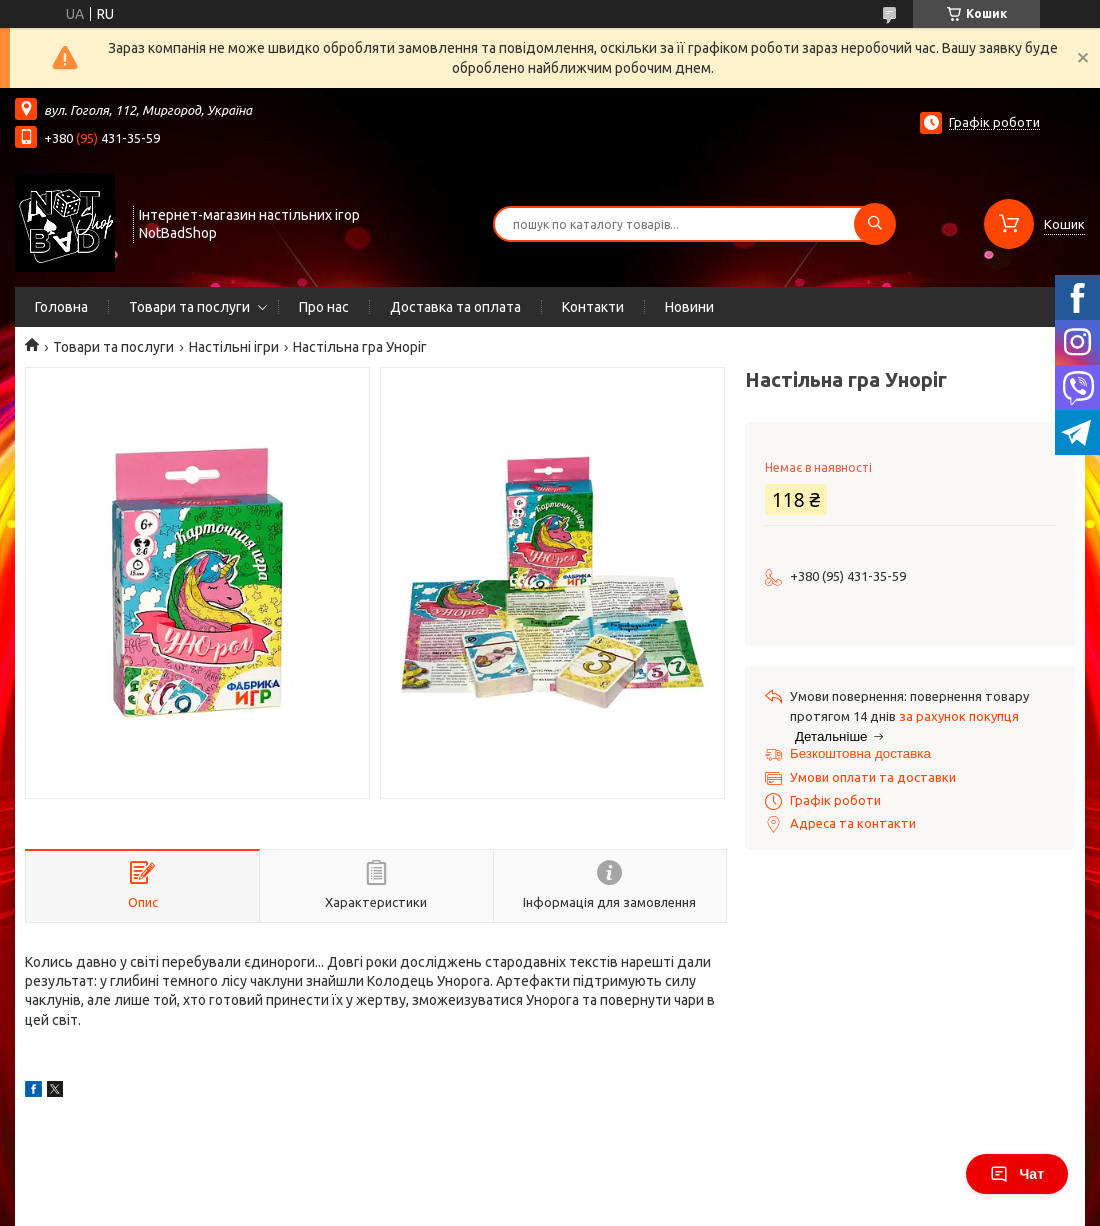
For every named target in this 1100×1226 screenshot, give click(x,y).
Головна (61, 307)
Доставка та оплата (455, 307)
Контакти (593, 307)
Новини (689, 307)
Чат (1017, 1174)
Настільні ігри (234, 347)
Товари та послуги (189, 307)
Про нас (324, 307)
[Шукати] (875, 224)
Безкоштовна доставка (860, 753)
